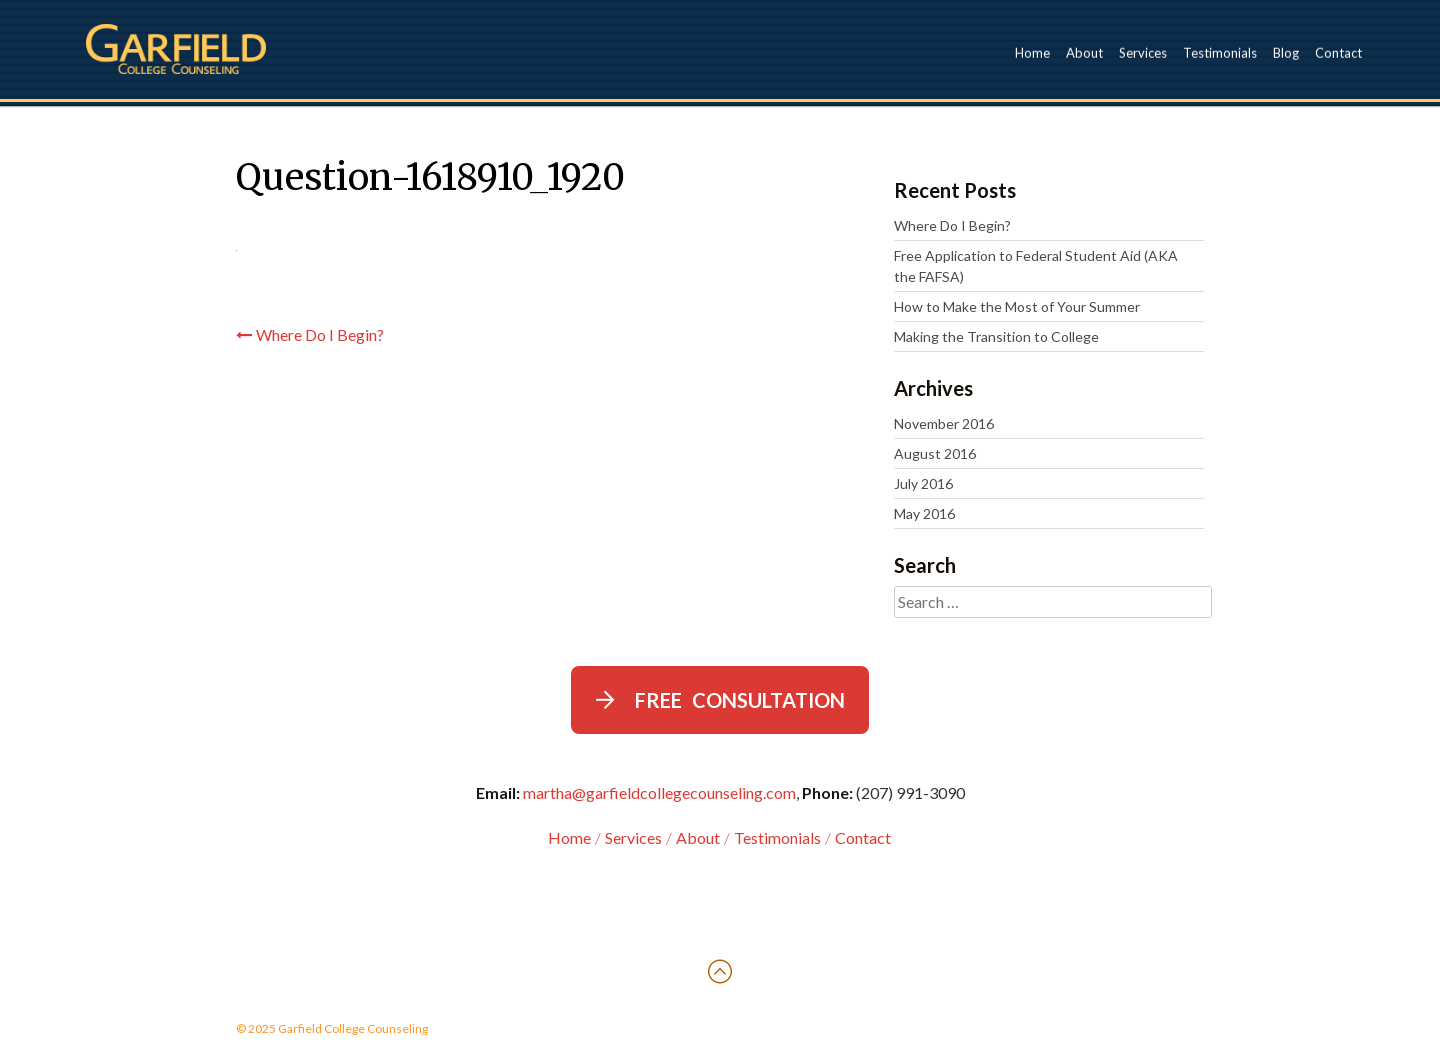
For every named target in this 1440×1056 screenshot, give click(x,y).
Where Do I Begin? (320, 334)
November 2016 (944, 423)
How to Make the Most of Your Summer (1017, 306)
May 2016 (924, 513)
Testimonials (1220, 52)
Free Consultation (740, 700)
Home (1032, 52)
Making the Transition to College (996, 336)
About (1084, 52)
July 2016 (923, 483)
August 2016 (935, 453)
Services (1143, 52)
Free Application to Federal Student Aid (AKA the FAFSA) (1036, 266)
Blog (1286, 52)
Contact (1338, 52)
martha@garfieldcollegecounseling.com (659, 792)
